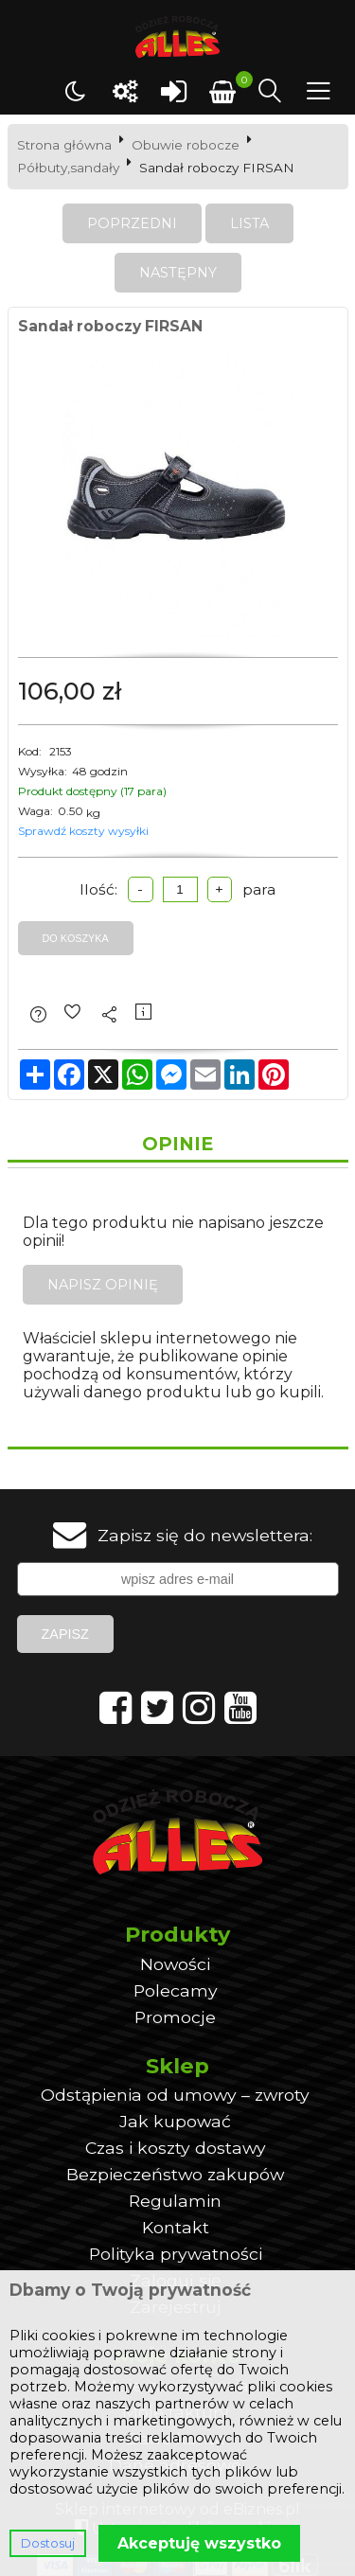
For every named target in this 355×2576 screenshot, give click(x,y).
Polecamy (175, 1990)
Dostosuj (48, 2543)
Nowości (175, 1964)
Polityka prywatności (175, 2254)
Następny (178, 272)
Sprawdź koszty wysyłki (83, 831)
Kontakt (175, 2227)
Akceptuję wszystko (199, 2543)
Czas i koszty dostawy (175, 2148)
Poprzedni (132, 223)
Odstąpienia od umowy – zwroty (175, 2095)
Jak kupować (175, 2121)
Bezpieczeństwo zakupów (175, 2174)
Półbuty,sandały (68, 167)
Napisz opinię (102, 1284)
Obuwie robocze (186, 144)
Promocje (175, 2017)
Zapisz (65, 1634)
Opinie (177, 1143)
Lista (249, 223)
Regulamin (175, 2201)
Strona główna (64, 144)
